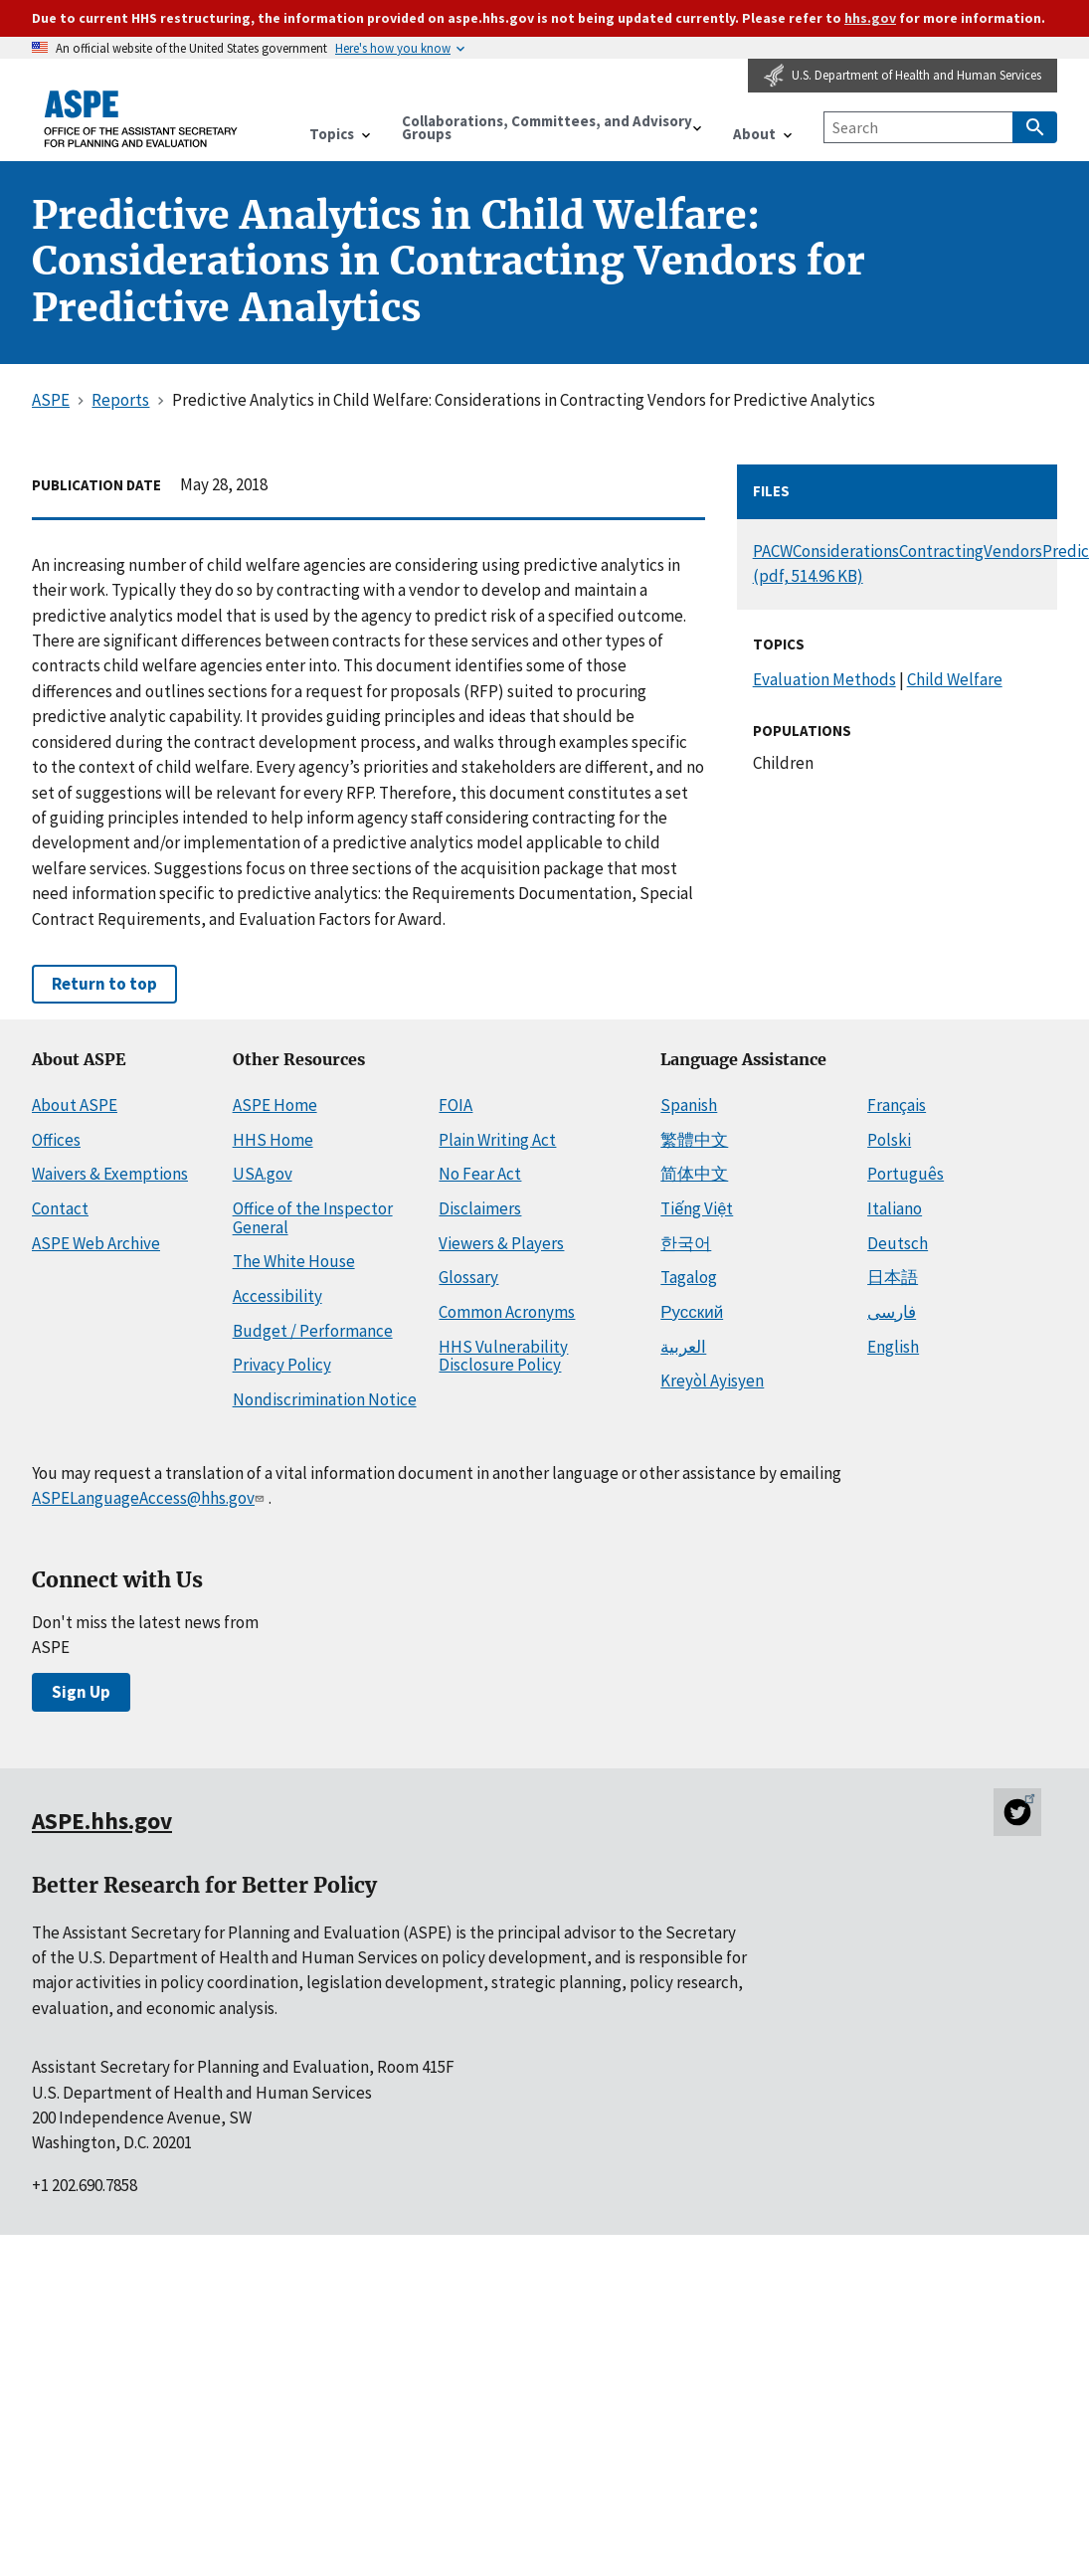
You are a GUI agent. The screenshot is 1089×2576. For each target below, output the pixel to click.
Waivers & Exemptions (110, 1174)
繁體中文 (694, 1140)
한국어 (685, 1243)
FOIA (455, 1105)
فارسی (891, 1312)
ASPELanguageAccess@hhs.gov (150, 1498)
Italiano (894, 1208)
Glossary (468, 1277)
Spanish (688, 1105)
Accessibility (277, 1296)
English (893, 1347)
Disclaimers (480, 1208)
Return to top (104, 984)
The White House (294, 1261)
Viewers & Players (501, 1243)
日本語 (892, 1277)
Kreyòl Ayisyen (712, 1380)
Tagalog (688, 1277)
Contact (60, 1208)
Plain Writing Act (497, 1140)
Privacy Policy (282, 1365)
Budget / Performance (313, 1331)
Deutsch (897, 1243)
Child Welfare (954, 679)
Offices (56, 1140)
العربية (683, 1347)
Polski (889, 1140)
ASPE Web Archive (96, 1243)
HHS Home (273, 1140)
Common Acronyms (507, 1312)
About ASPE (74, 1105)
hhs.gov (870, 18)
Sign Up (81, 1692)
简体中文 (694, 1174)
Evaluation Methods (824, 679)
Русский (691, 1312)
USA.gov (262, 1174)
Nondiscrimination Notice (325, 1399)
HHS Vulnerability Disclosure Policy (503, 1356)
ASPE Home (275, 1105)
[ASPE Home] (141, 119)
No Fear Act (480, 1174)
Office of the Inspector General (313, 1217)
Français (896, 1105)
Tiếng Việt (696, 1208)
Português (905, 1174)
